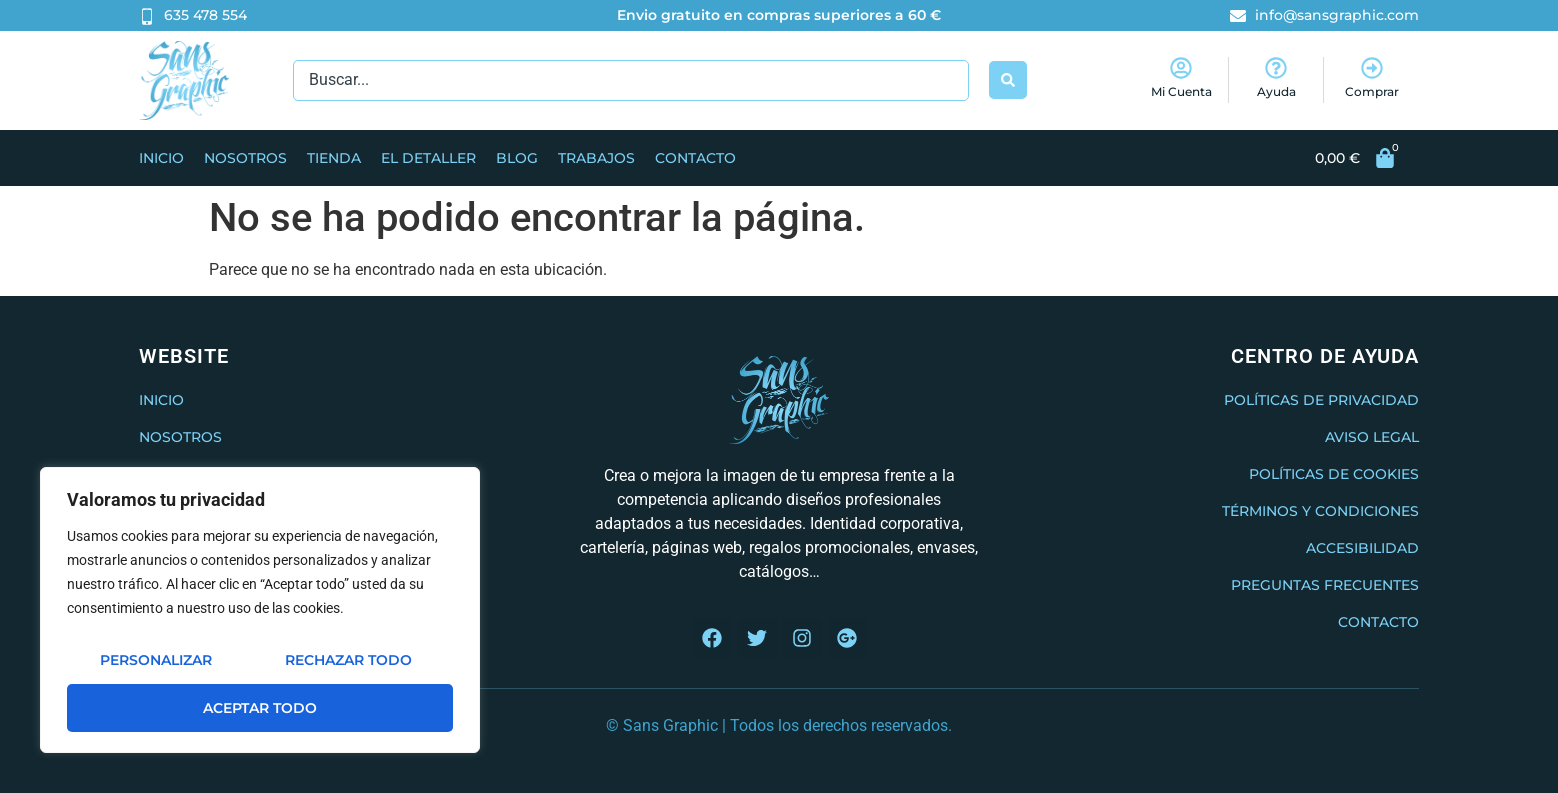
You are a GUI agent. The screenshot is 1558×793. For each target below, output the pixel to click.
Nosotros (245, 158)
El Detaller (428, 158)
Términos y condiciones (1320, 511)
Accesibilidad (1362, 548)
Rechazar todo (348, 660)
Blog (517, 158)
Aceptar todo (260, 708)
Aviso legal (1372, 437)
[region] (260, 610)
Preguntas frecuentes (1325, 585)
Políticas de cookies (1334, 474)
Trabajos (596, 158)
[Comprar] (1372, 68)
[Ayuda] (1276, 68)
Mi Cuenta (1181, 91)
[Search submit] (1008, 80)
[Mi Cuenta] (1181, 68)
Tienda (334, 158)
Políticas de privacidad (1321, 400)
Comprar (1372, 91)
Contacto (695, 158)
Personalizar (156, 660)
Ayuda (1276, 91)
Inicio (161, 158)
